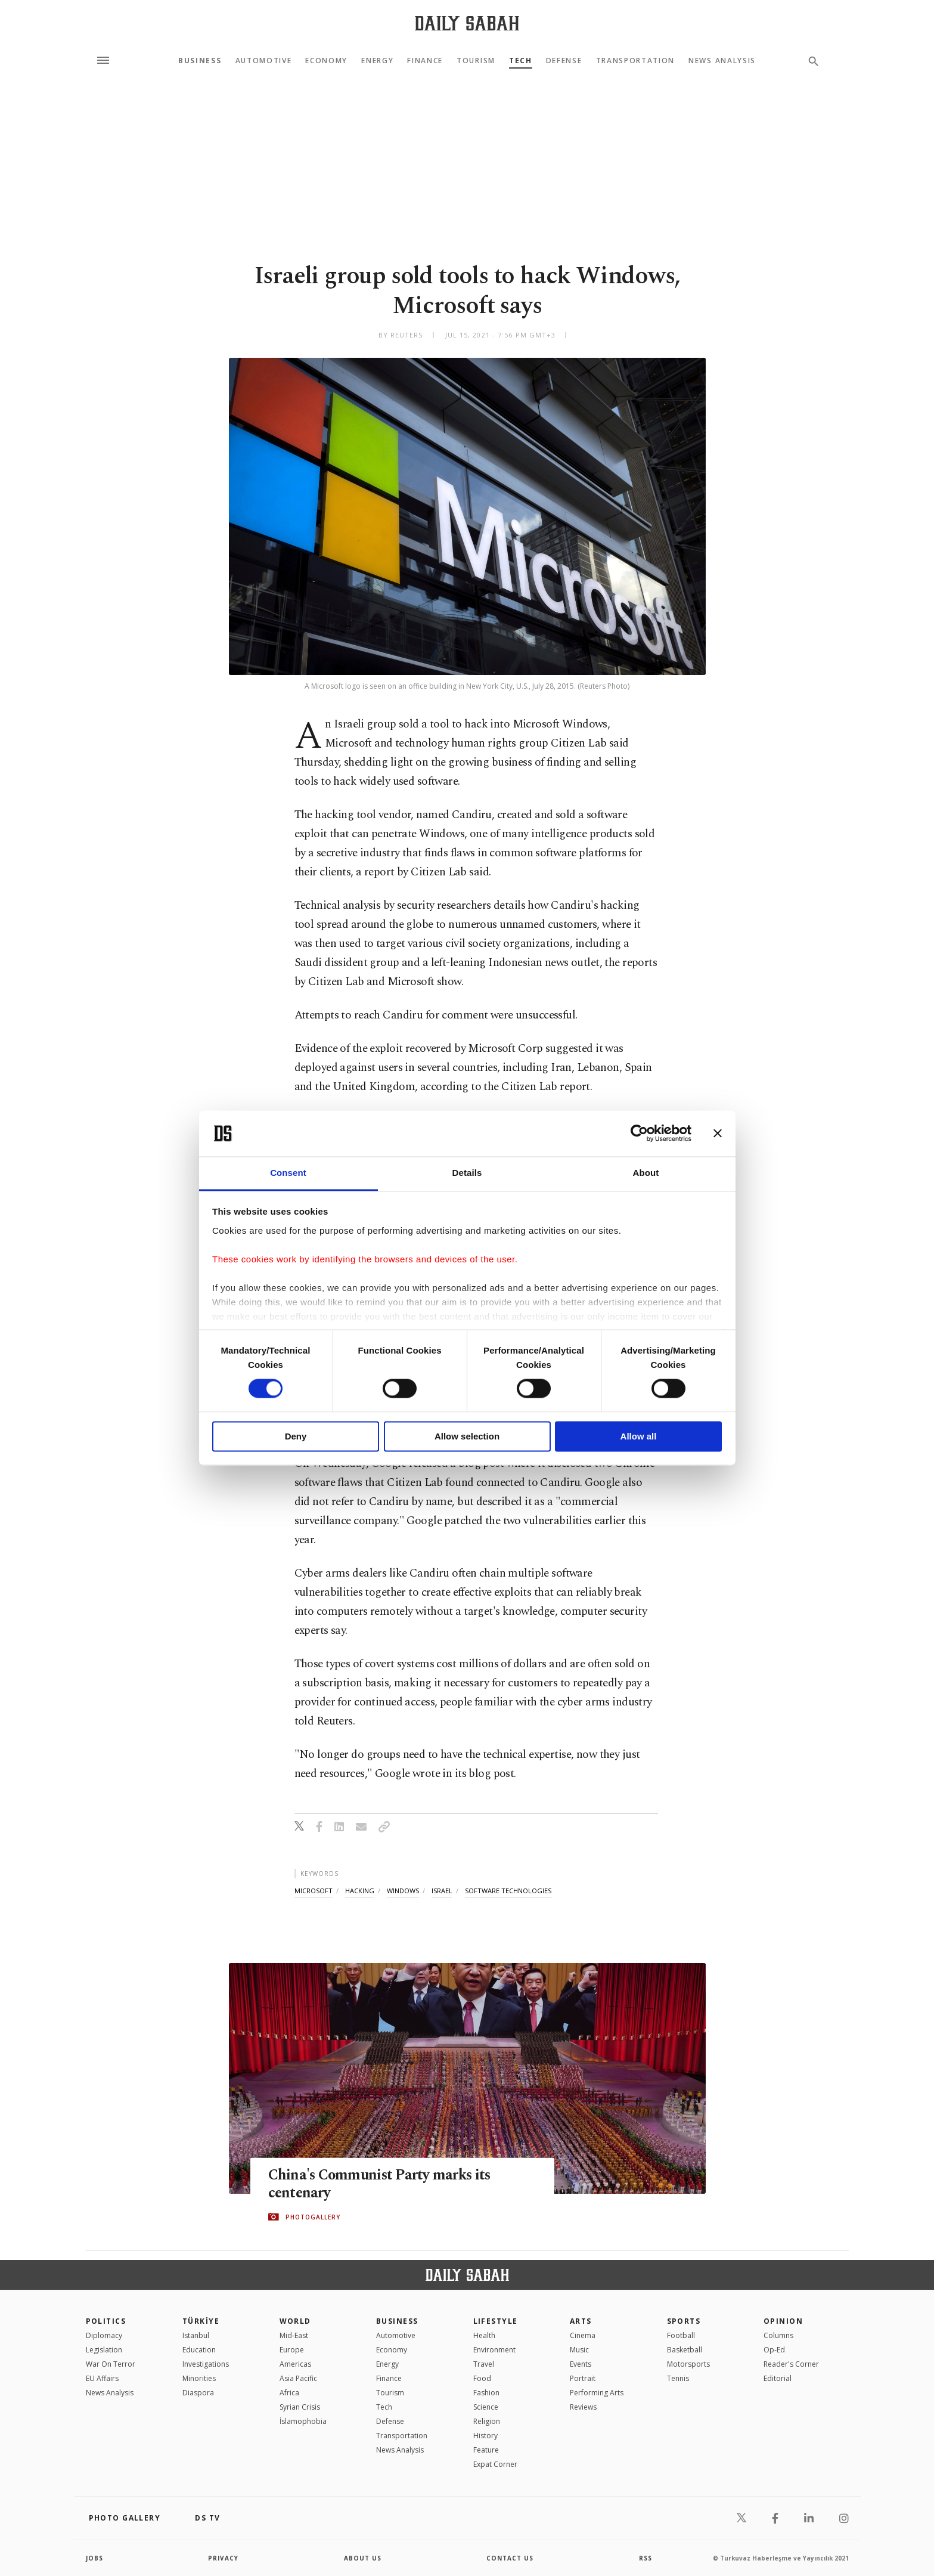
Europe (292, 2350)
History (485, 2436)
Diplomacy (104, 2335)
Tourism (476, 60)
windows (403, 1890)
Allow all (638, 1436)
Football (681, 2335)
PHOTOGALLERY (313, 2217)
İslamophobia (303, 2421)
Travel (483, 2364)
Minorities (199, 2378)
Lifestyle (495, 2321)
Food (482, 2378)
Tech (520, 60)
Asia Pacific (298, 2378)
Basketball (684, 2350)
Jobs (94, 2558)
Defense (564, 60)
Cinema (582, 2335)
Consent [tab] (288, 1173)
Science (485, 2407)
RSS (645, 2558)
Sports (684, 2321)
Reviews (583, 2407)
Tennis (678, 2378)
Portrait (582, 2378)
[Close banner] (717, 1133)
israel (442, 1890)
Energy (377, 60)
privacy (223, 2558)
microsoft (313, 1890)
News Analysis (722, 60)
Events (580, 2364)
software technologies (508, 1890)
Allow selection (467, 1436)
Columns (778, 2335)
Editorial (778, 2378)
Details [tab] (467, 1173)
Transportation (635, 60)
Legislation (104, 2350)
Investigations (205, 2364)
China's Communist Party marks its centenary (382, 2184)
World (295, 2321)
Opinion (783, 2321)
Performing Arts (596, 2393)
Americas (295, 2364)
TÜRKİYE (200, 2321)
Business (199, 60)
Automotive (263, 60)
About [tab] (646, 1173)
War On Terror (110, 2364)
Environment (494, 2350)
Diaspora (198, 2393)
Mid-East (294, 2335)
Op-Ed (774, 2350)
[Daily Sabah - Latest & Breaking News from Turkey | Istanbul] (467, 23)
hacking (359, 1890)
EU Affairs (102, 2378)
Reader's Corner (791, 2364)
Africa (289, 2393)
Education (199, 2350)
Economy (326, 60)
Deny (296, 1436)
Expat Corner (495, 2464)
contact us (509, 2558)
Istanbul (195, 2335)
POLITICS (106, 2321)
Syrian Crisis (300, 2407)
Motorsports (688, 2364)
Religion (486, 2421)
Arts (581, 2321)
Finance (425, 60)
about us (362, 2558)
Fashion (486, 2393)
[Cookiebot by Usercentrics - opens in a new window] (639, 1134)
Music (579, 2350)
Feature (486, 2450)
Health (484, 2335)
